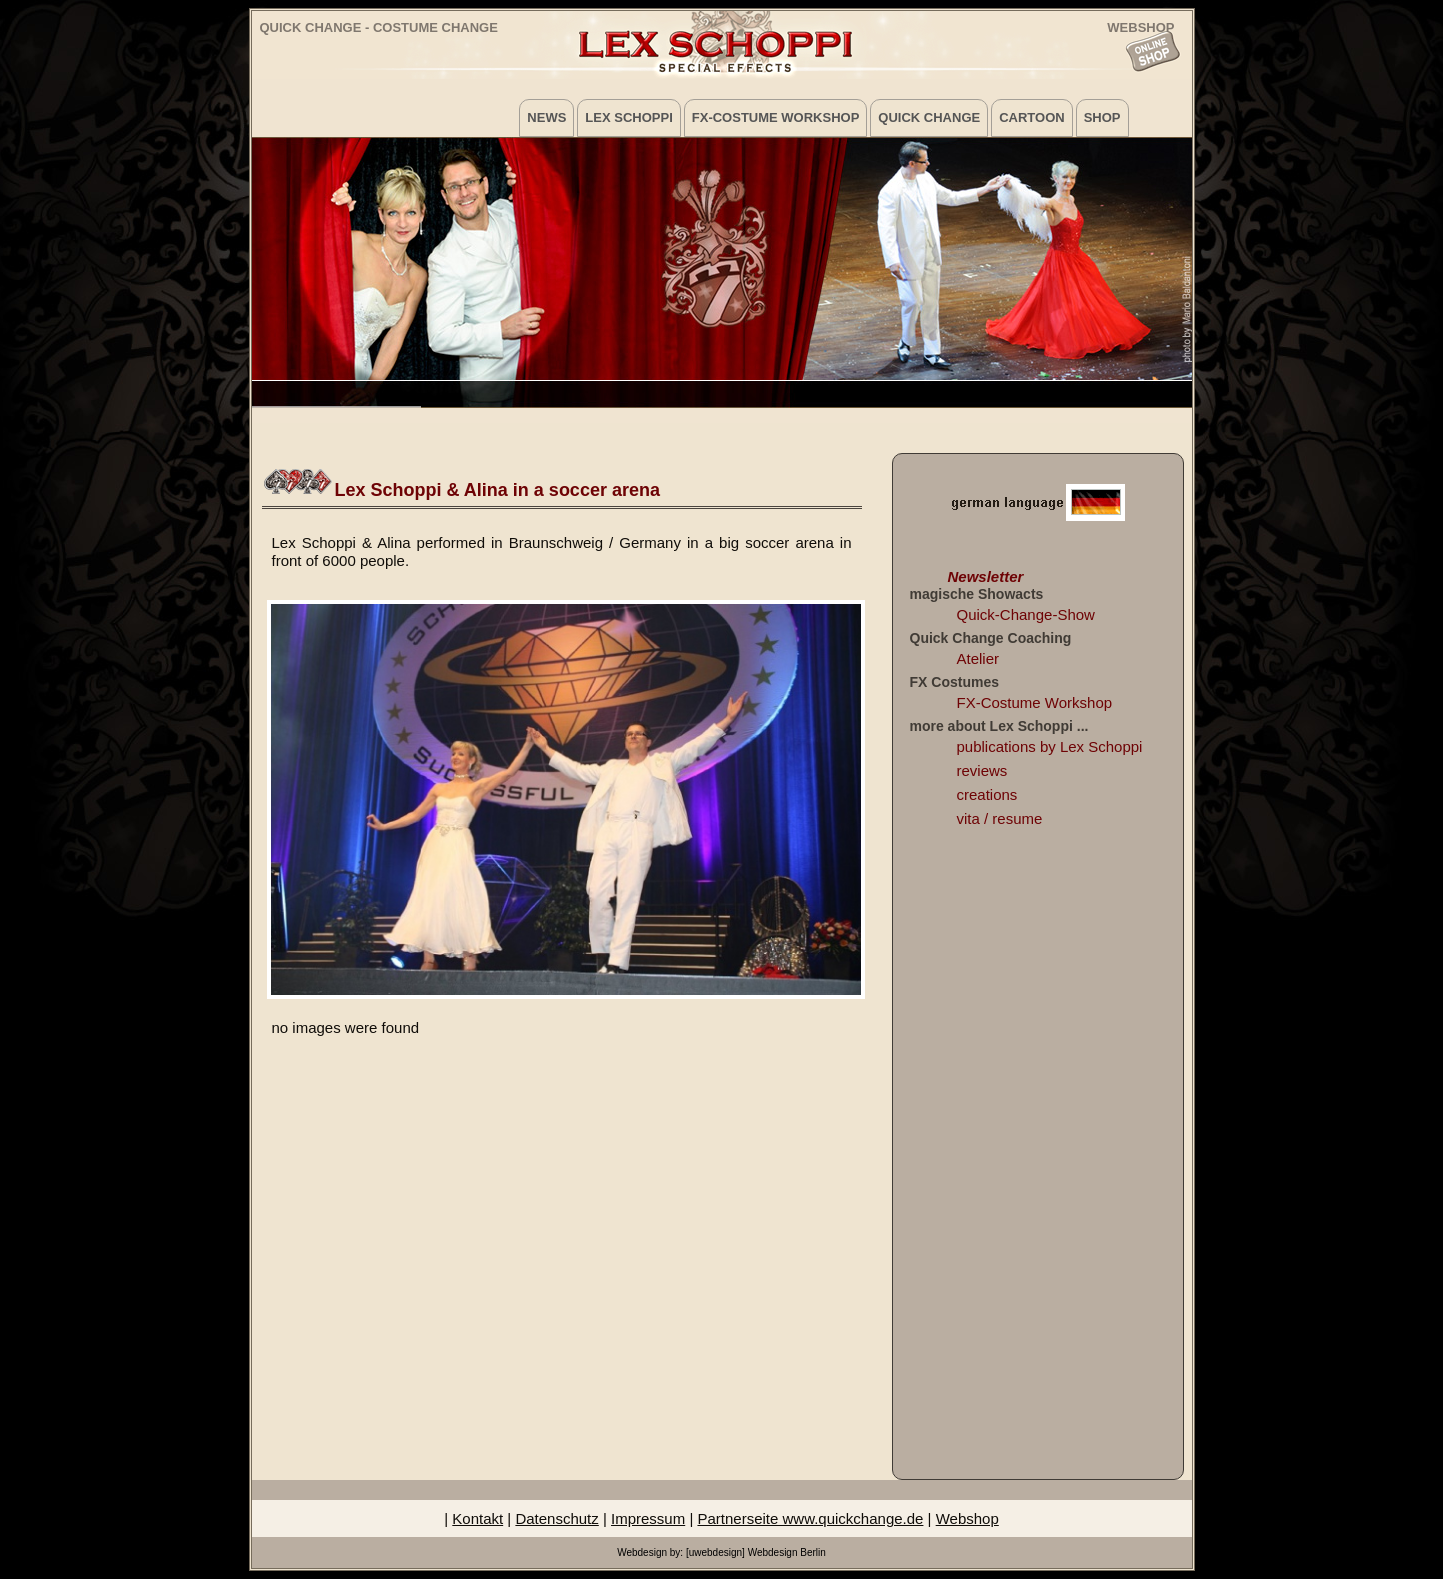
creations (987, 794)
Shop (1102, 117)
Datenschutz (556, 1518)
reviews (982, 770)
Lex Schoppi (628, 117)
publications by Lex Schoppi (1050, 746)
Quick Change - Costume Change (379, 27)
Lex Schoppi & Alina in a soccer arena (497, 490)
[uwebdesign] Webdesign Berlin (756, 1552)
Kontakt (477, 1518)
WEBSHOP (1140, 26)
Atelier (978, 658)
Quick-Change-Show (1026, 614)
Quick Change (929, 117)
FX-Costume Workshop (776, 117)
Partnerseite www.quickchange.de (810, 1518)
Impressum (648, 1518)
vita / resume (1000, 818)
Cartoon (1031, 117)
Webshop (967, 1518)
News (546, 117)
